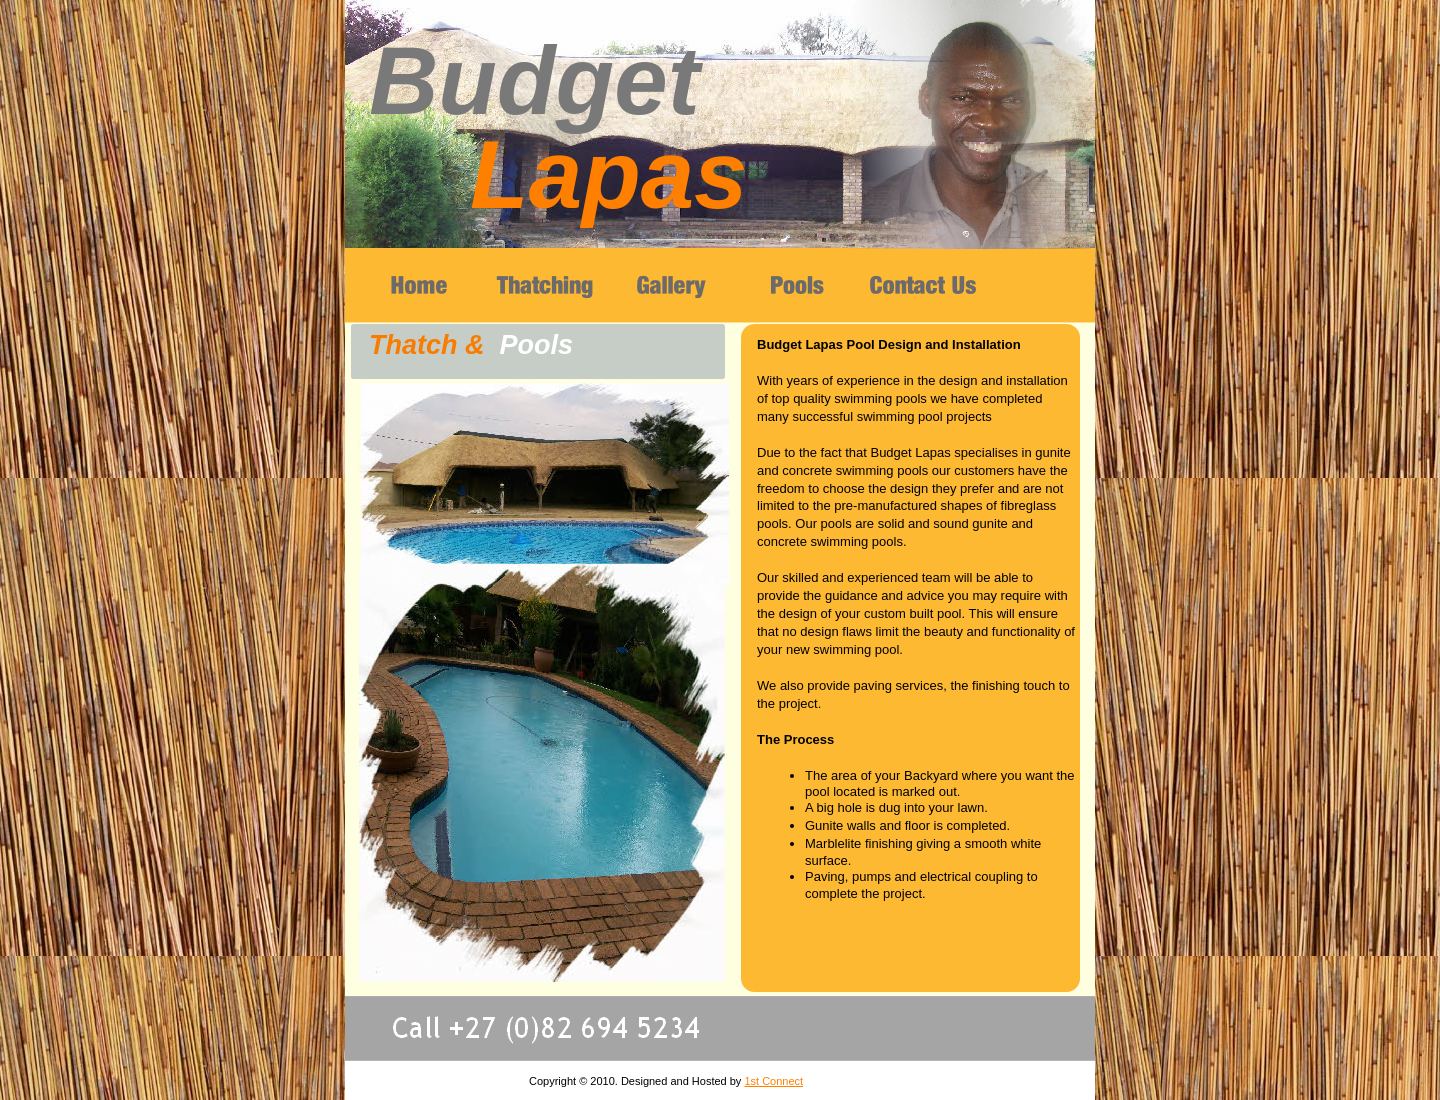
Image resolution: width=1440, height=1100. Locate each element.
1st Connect (773, 1081)
